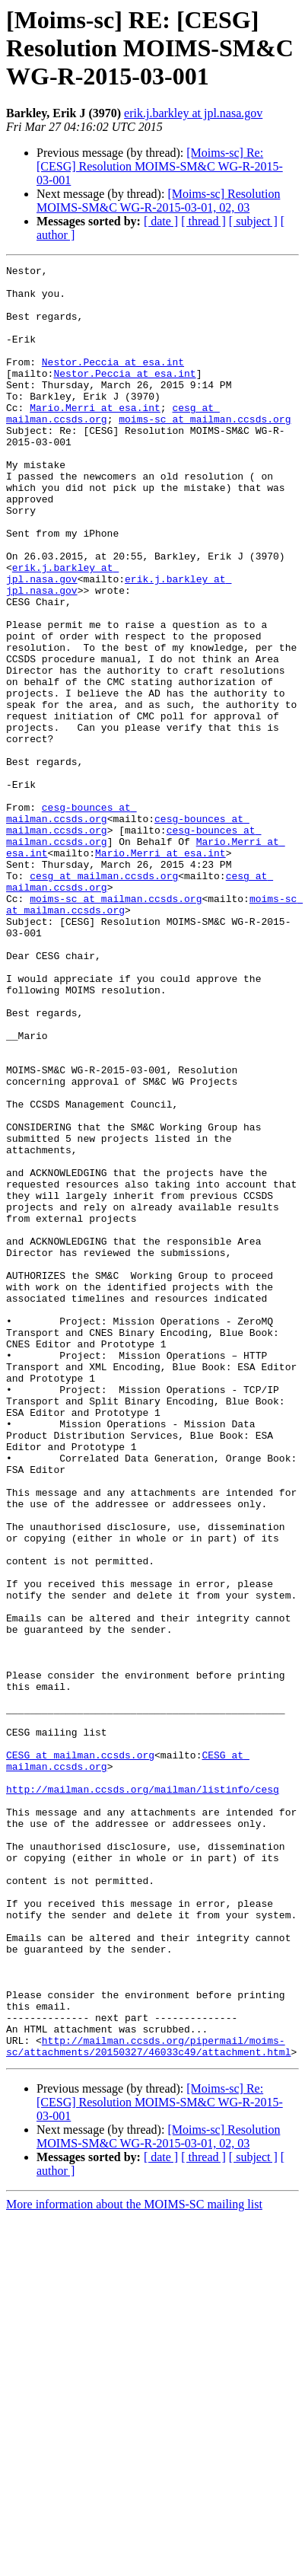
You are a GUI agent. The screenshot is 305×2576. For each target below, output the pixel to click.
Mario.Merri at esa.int (95, 437)
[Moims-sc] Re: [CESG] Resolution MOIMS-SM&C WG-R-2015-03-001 (160, 166)
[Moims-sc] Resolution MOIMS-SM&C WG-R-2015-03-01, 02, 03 (158, 200)
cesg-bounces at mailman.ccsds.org (71, 923)
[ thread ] (203, 221)
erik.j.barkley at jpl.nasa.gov (193, 113)
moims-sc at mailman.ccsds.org (205, 450)
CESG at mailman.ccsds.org (80, 2054)
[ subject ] (253, 221)
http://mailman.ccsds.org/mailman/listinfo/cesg (142, 2095)
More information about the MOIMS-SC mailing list (134, 2562)
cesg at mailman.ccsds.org (104, 999)
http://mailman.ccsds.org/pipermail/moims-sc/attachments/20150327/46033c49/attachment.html (148, 2403)
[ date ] (161, 221)
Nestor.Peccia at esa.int (113, 382)
